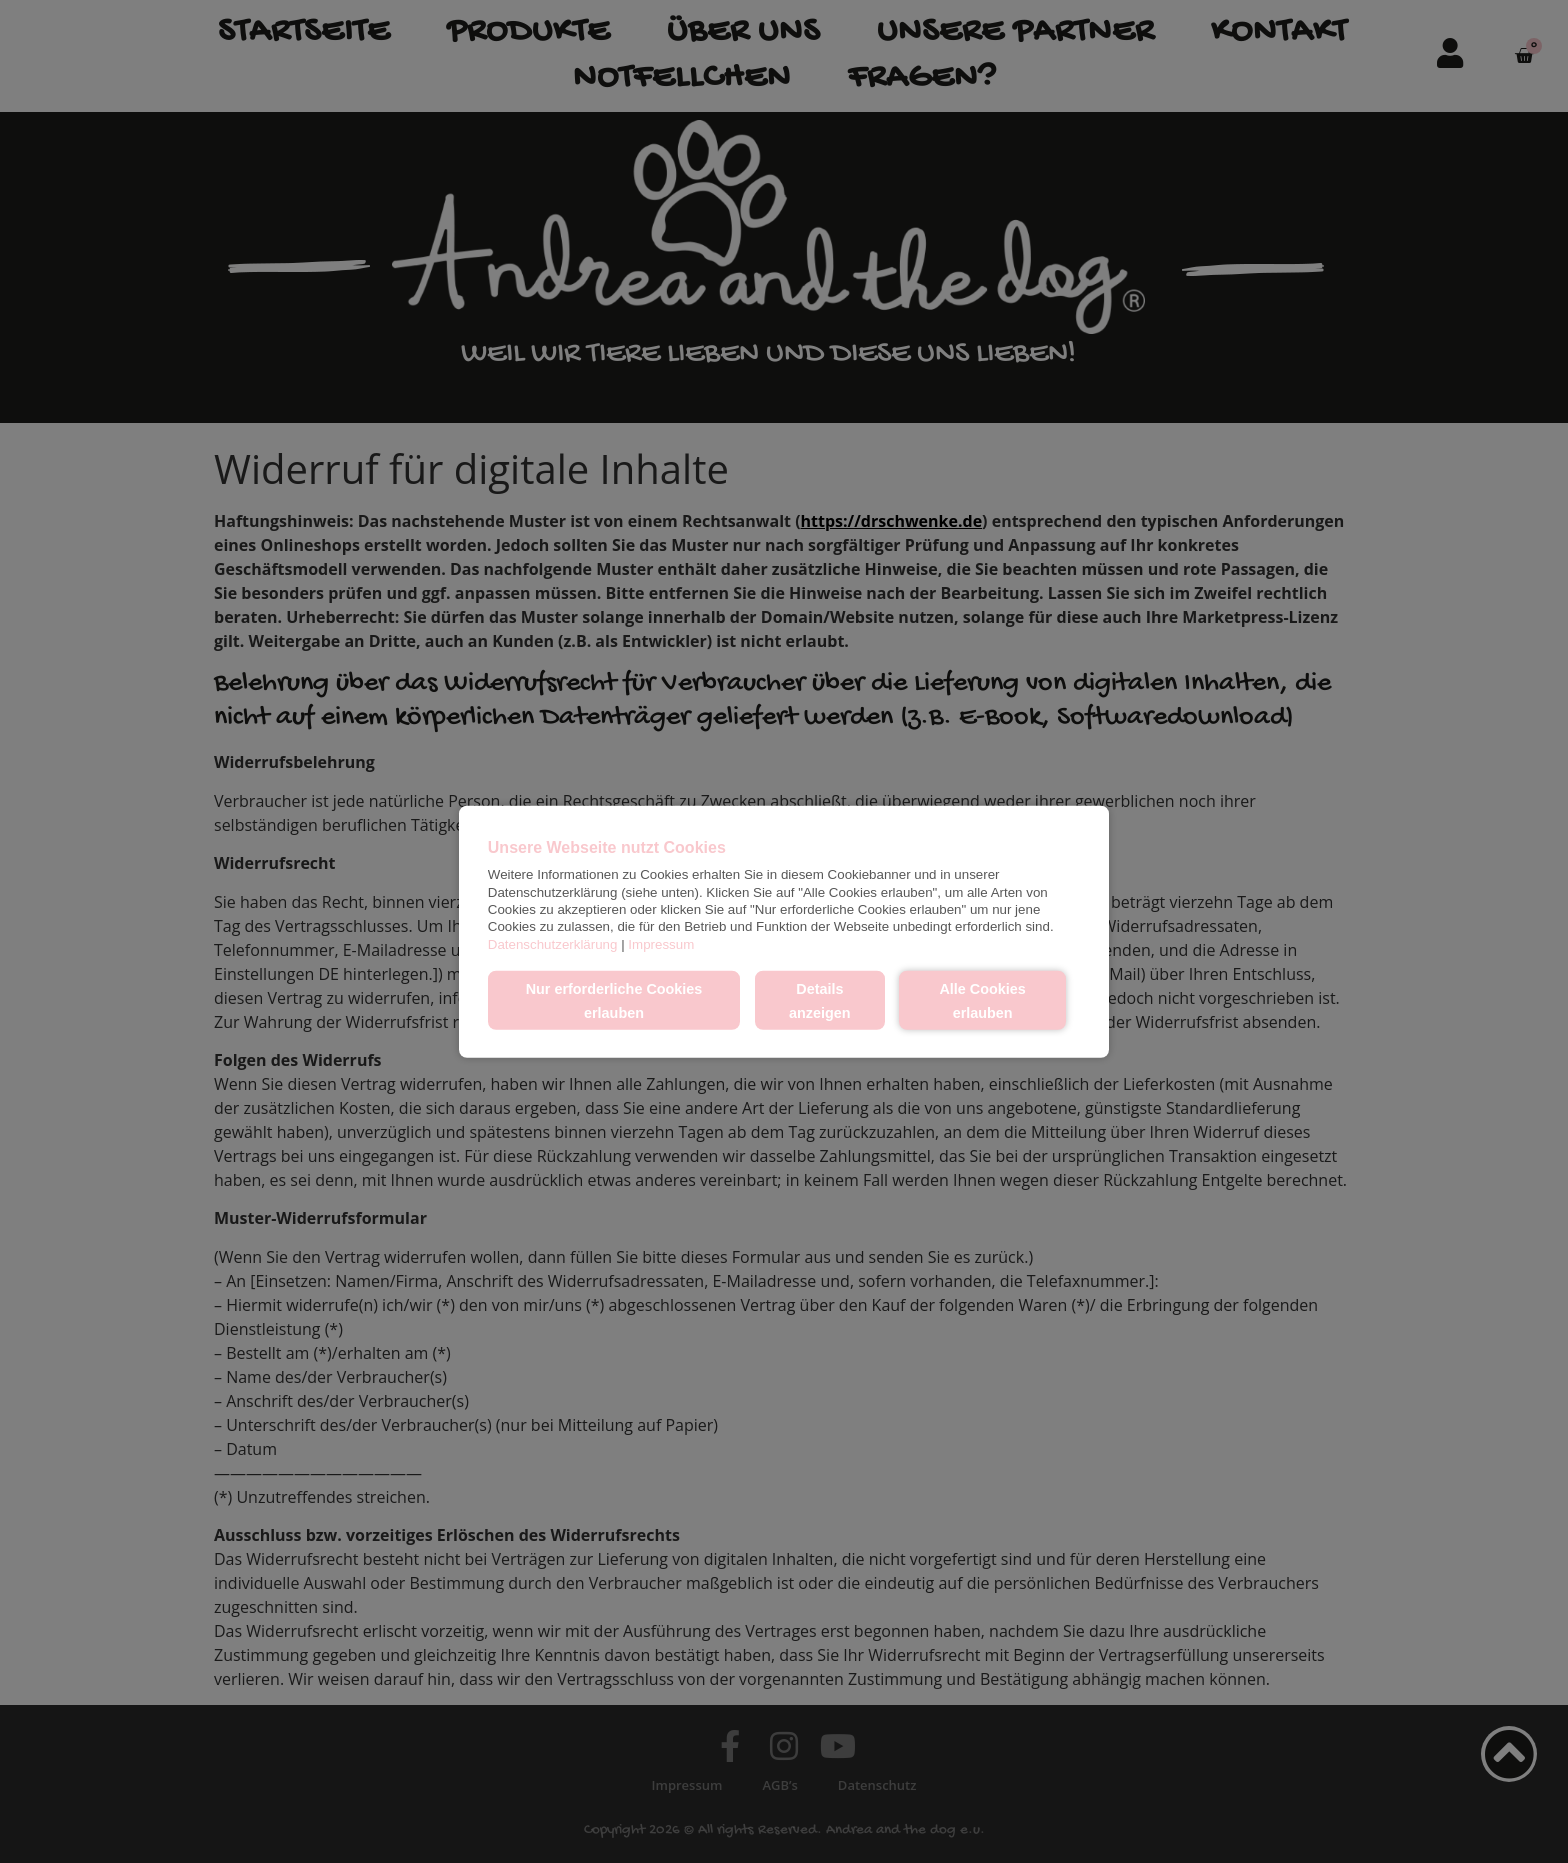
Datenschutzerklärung (553, 943)
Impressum (661, 943)
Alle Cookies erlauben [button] (982, 1000)
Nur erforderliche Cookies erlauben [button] (614, 1000)
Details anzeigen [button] (820, 1000)
